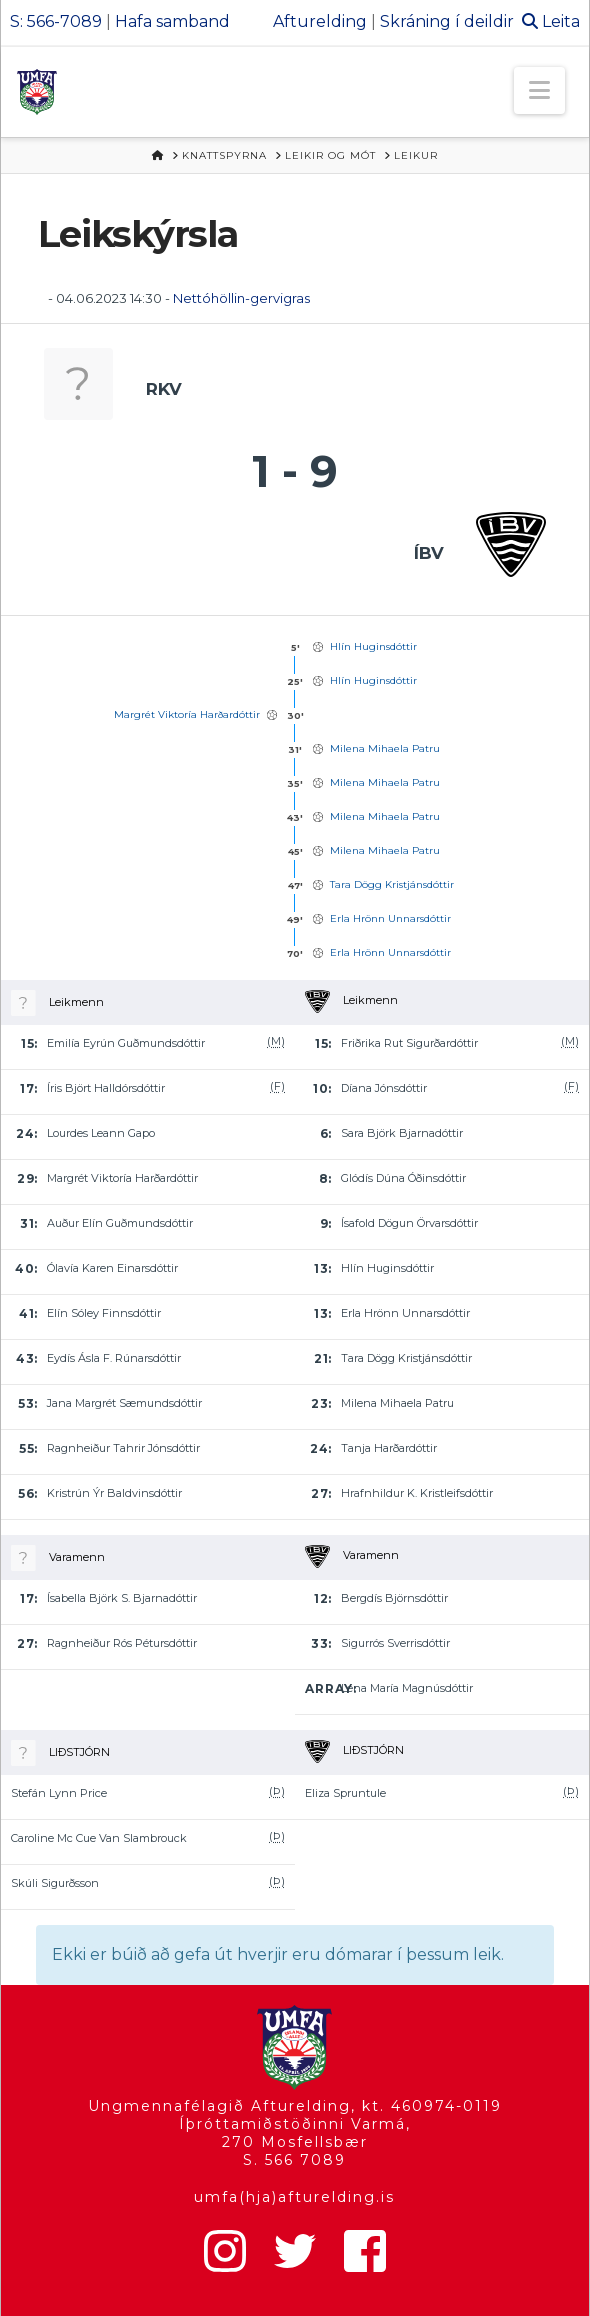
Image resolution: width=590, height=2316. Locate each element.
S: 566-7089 (56, 21)
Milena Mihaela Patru (385, 748)
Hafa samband (172, 21)
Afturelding (320, 21)
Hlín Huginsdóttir (373, 646)
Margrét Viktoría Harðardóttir (187, 714)
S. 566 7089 (294, 2160)
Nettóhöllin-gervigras (241, 298)
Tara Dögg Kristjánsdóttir (392, 884)
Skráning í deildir (447, 21)
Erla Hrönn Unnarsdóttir (390, 918)
